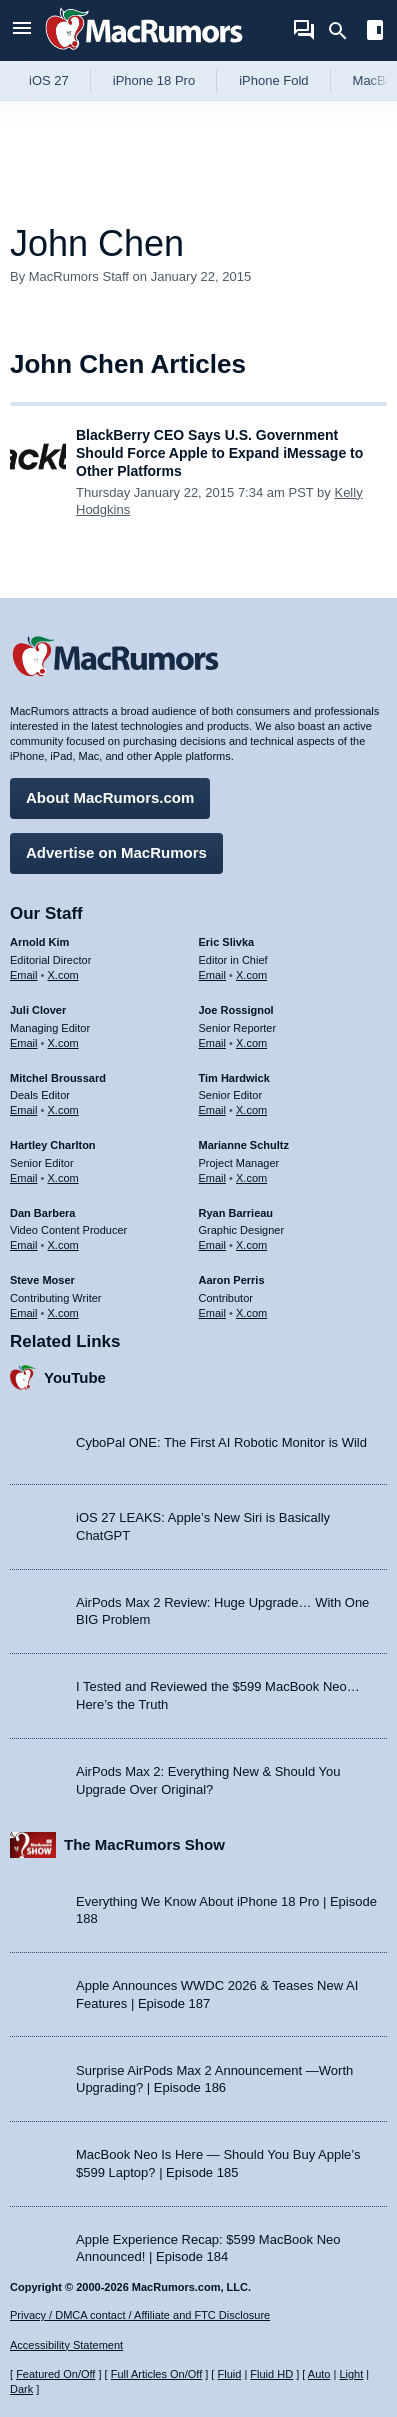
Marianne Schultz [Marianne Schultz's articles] (244, 1145)
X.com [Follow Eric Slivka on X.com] (251, 975)
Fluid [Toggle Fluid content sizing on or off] (229, 2374)
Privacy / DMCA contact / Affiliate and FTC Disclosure (140, 2315)
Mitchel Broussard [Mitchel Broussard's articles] (58, 1078)
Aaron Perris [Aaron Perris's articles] (232, 1280)
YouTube (75, 1377)
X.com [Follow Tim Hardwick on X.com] (251, 1110)
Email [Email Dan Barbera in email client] (24, 1245)
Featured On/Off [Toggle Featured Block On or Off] (55, 2374)
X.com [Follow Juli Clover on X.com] (63, 1043)
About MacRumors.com (110, 797)
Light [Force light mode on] (351, 2374)
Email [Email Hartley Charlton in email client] (24, 1178)
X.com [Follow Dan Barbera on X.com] (63, 1245)
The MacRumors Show (144, 1844)
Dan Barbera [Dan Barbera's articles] (42, 1213)
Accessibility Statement (66, 2345)
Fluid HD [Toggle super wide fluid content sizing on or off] (271, 2374)
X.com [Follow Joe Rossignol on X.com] (251, 1043)
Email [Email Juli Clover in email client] (24, 1043)
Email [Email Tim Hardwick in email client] (213, 1110)
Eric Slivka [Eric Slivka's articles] (227, 942)
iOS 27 (49, 80)
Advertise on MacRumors (116, 852)
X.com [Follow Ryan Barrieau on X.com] (251, 1245)
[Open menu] (22, 30)
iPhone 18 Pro (154, 80)
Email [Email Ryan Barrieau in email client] (213, 1245)
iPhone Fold (273, 80)
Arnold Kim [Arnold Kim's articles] (39, 942)
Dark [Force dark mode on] (21, 2389)
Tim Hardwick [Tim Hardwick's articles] (234, 1078)
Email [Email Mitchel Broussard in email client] (24, 1110)
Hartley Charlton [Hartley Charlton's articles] (53, 1145)
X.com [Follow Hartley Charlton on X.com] (63, 1178)
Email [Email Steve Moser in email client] (24, 1313)
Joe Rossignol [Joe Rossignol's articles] (236, 1010)
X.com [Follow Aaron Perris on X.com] (251, 1313)
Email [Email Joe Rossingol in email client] (213, 1043)
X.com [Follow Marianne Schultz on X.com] (251, 1178)
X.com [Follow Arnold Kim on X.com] (63, 975)
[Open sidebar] (375, 32)
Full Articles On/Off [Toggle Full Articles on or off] (157, 2374)
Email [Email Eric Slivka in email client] (213, 975)
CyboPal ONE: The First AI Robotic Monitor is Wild (221, 1442)
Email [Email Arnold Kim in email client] (24, 975)
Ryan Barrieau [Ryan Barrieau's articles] (236, 1213)
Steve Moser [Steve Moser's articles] (42, 1280)
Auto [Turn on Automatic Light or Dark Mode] (319, 2374)
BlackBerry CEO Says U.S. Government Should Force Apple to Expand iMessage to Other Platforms (219, 453)
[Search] (344, 31)
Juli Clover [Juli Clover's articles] (38, 1010)
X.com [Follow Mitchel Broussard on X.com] (63, 1110)
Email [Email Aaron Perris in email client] (213, 1313)
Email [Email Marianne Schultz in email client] (213, 1178)
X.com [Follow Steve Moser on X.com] (63, 1313)
